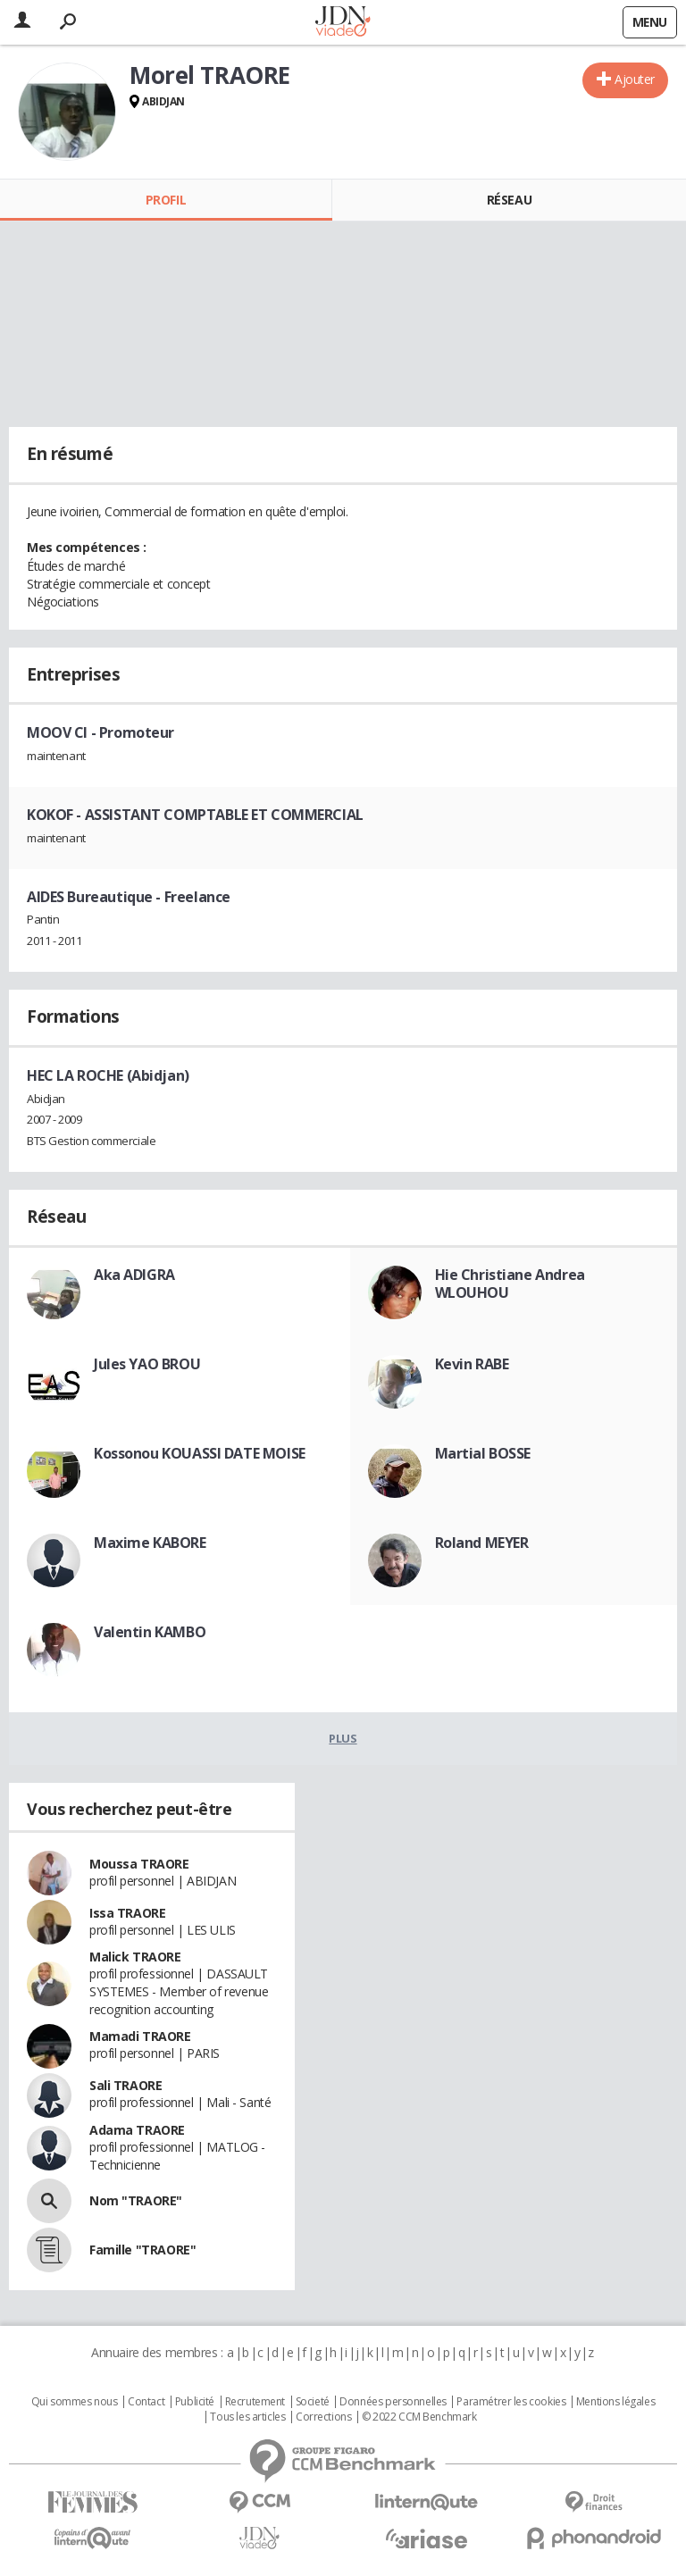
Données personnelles (393, 2402)
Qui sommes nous (74, 2402)
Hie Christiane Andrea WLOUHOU (510, 1283)
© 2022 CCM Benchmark (419, 2417)
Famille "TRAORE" (142, 2249)
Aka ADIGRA (134, 1274)
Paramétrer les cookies (510, 2402)
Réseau (509, 199)
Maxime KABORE (150, 1542)
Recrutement (255, 2402)
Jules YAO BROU (147, 1364)
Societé (313, 2402)
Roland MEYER (482, 1542)
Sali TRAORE (125, 2085)
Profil (166, 199)
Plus (342, 1738)
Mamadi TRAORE (140, 2036)
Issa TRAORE (127, 1912)
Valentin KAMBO (149, 1632)
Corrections (323, 2417)
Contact (146, 2402)
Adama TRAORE (137, 2129)
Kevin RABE (472, 1364)
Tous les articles (247, 2417)
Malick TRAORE (135, 1956)
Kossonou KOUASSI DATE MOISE (199, 1453)
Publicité (194, 2402)
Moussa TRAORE (139, 1863)
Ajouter (635, 79)
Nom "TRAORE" (135, 2200)
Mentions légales (615, 2402)
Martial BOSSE (483, 1453)
